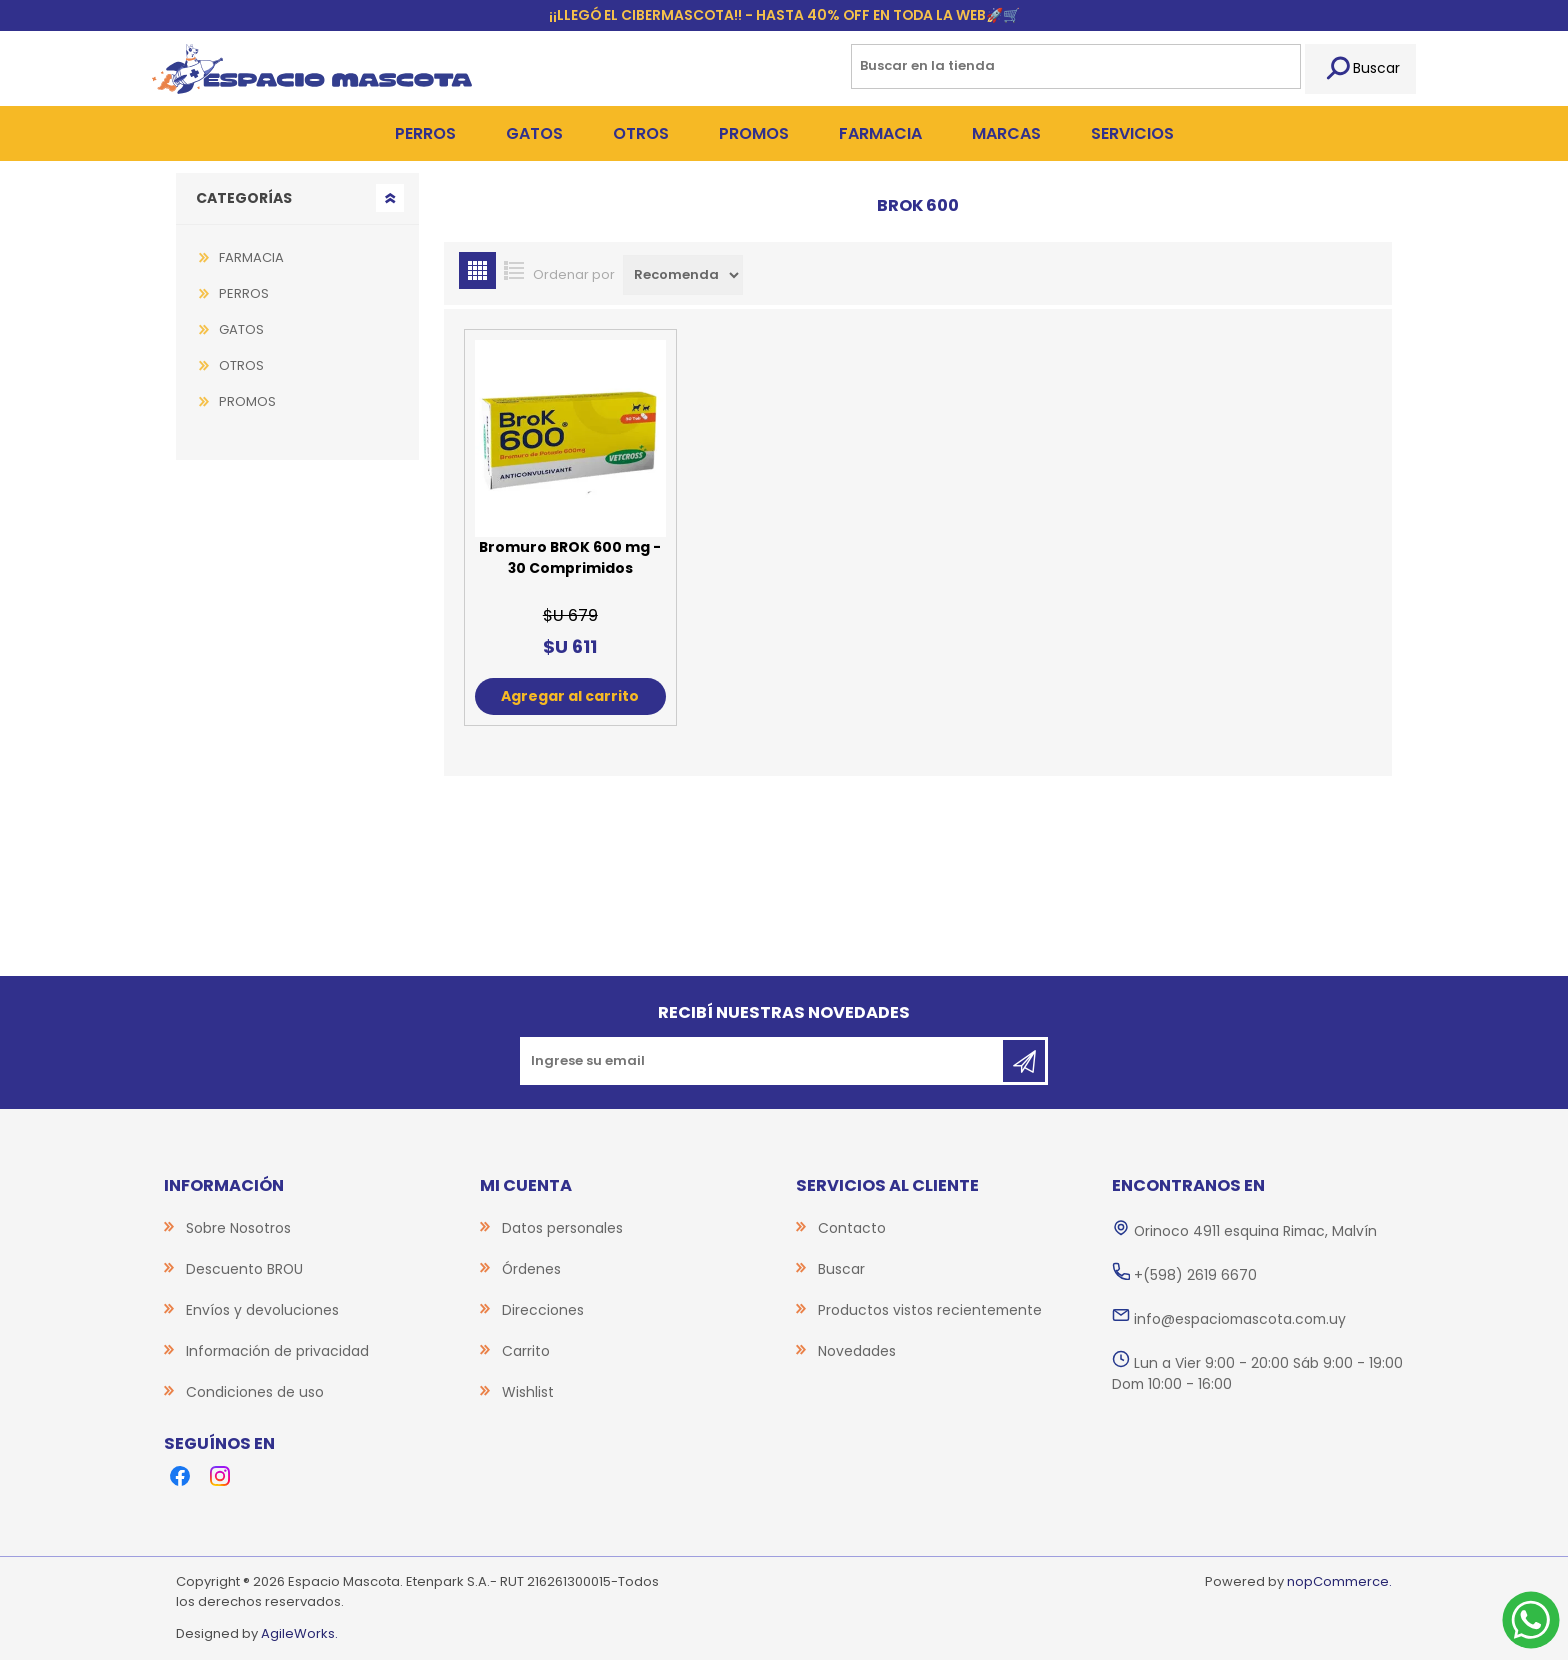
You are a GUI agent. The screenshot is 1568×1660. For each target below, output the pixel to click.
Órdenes (531, 1269)
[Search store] (1076, 66)
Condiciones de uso (255, 1392)
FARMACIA (251, 257)
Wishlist (528, 1392)
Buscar (1360, 69)
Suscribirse (1024, 1061)
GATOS (241, 329)
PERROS (244, 293)
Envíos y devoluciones (262, 1310)
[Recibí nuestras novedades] (763, 1061)
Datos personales (562, 1228)
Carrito (526, 1351)
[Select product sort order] (683, 275)
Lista (514, 270)
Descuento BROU (244, 1269)
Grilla (477, 270)
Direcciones (543, 1310)
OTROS (241, 365)
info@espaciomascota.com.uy (1240, 1319)
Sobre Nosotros (238, 1228)
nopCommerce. (1339, 1581)
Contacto (852, 1228)
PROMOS (247, 401)
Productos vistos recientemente (930, 1310)
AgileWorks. (299, 1633)
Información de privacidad (277, 1351)
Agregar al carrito (570, 696)
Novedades (857, 1351)
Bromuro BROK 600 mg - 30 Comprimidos (570, 557)
